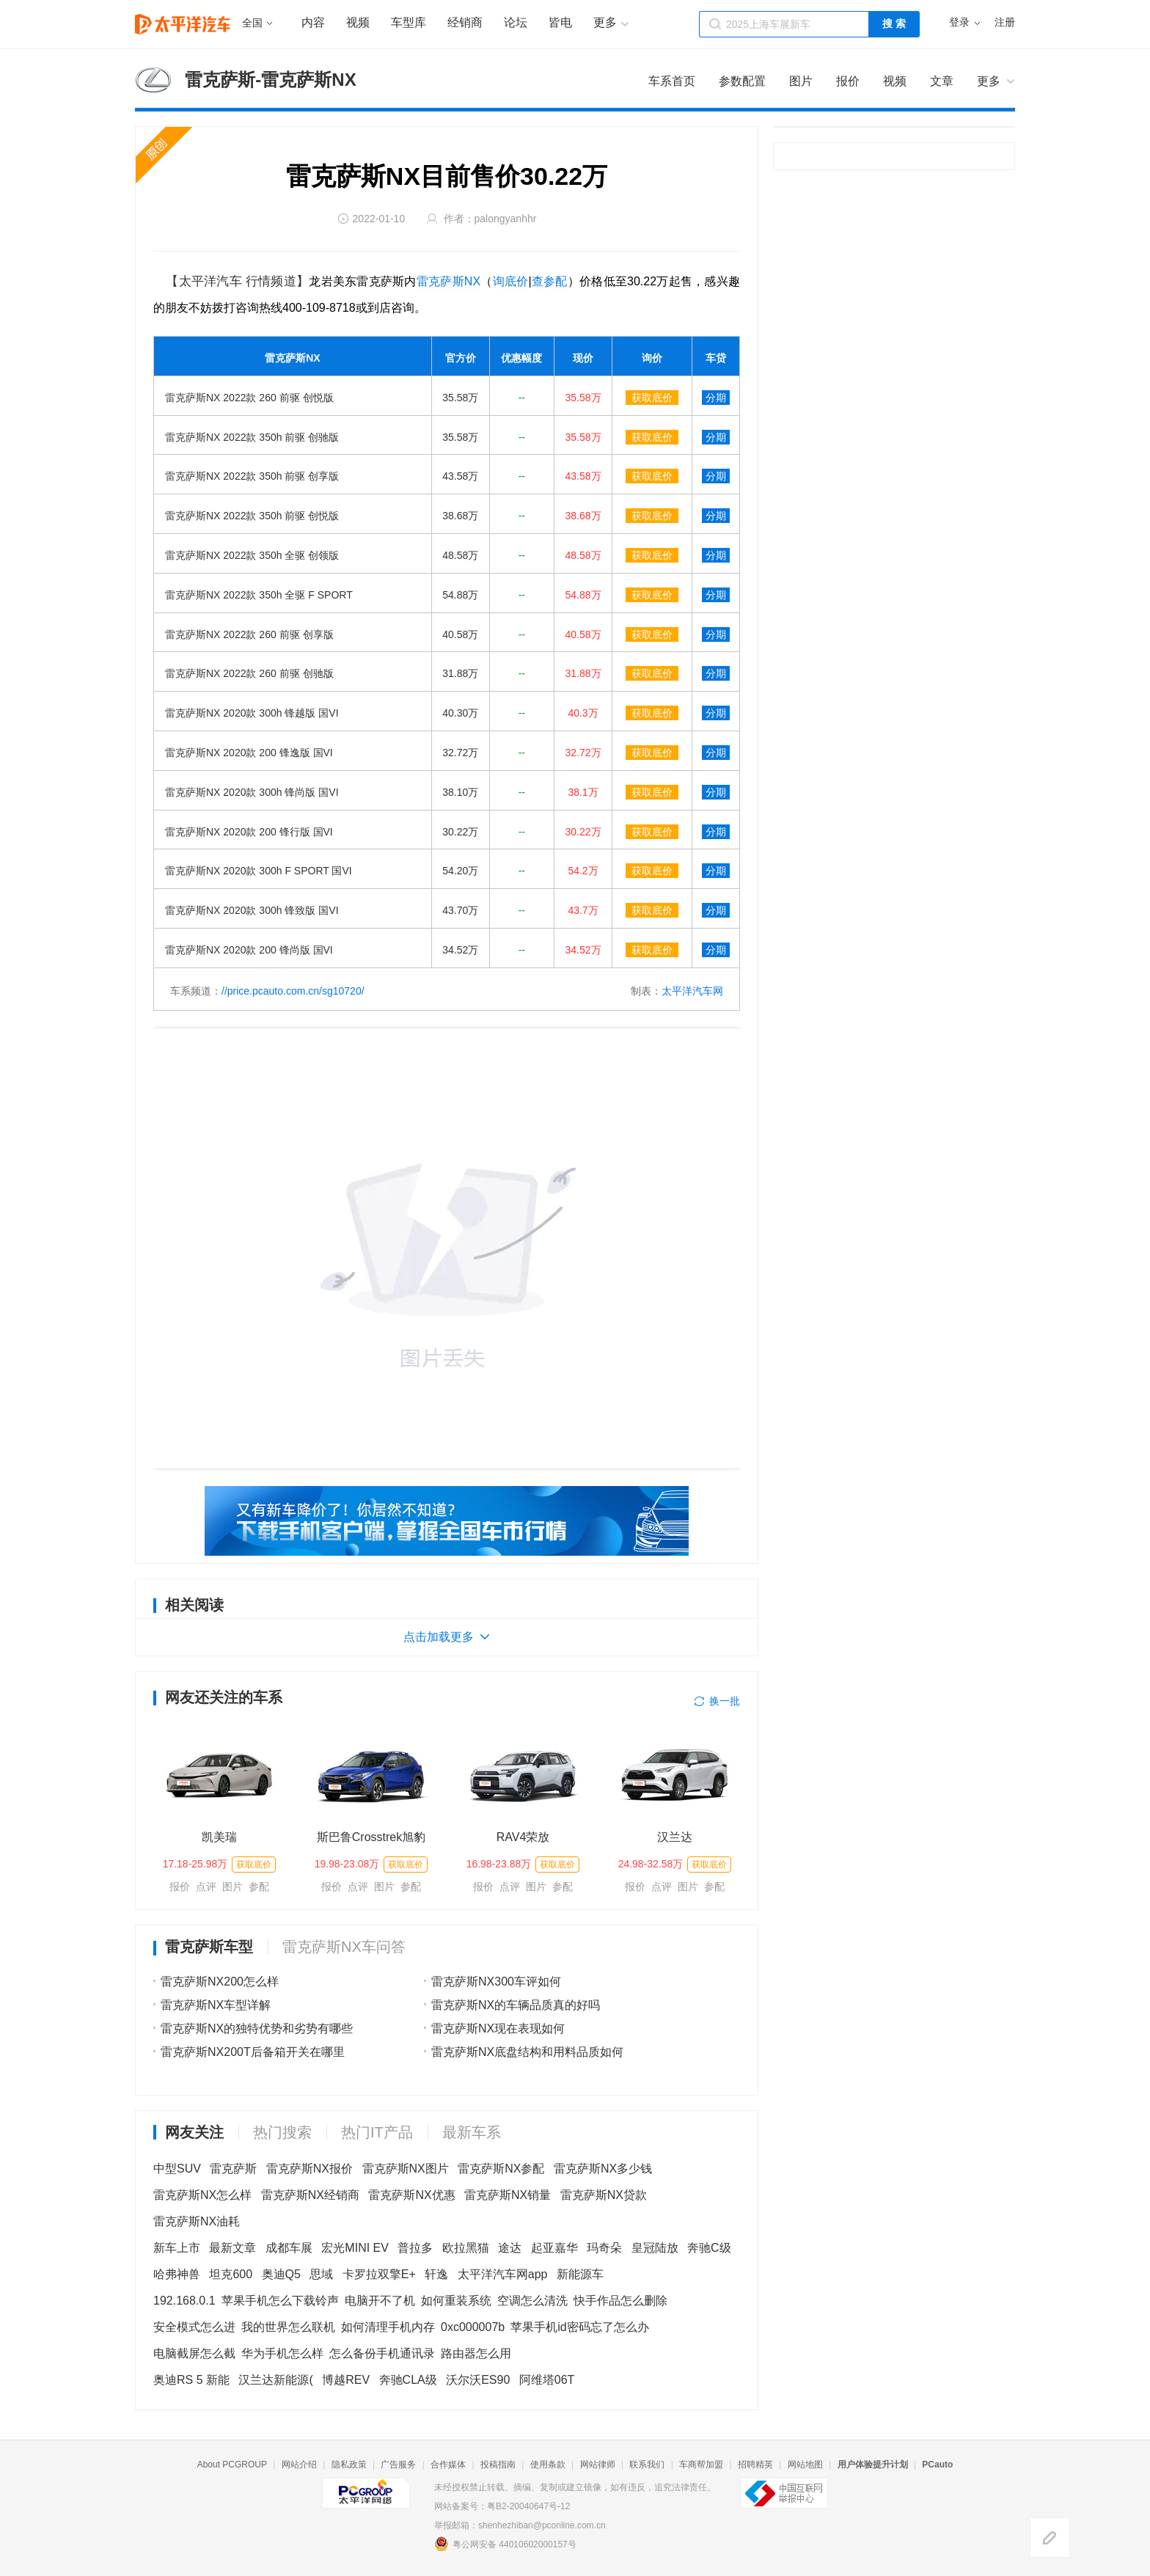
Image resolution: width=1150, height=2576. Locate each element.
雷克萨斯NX (448, 281)
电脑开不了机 (380, 2300)
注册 (1005, 22)
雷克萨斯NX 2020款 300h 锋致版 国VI (252, 910)
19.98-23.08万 (347, 1864)
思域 (321, 2274)
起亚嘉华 (554, 2248)
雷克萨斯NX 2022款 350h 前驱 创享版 (252, 476)
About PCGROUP (232, 2464)
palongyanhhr (506, 218)
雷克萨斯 (233, 2168)
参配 (259, 1886)
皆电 (560, 22)
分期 (716, 397)
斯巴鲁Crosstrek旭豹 (371, 1837)
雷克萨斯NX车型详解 (216, 2005)
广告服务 (398, 2464)
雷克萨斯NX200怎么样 (220, 1981)
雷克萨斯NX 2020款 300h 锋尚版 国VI (252, 792)
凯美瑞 (219, 1837)
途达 (509, 2248)
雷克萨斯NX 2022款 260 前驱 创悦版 (249, 397)
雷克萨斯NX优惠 (411, 2195)
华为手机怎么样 (282, 2353)
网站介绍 (299, 2464)
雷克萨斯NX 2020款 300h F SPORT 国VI (258, 871)
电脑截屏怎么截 (194, 2353)
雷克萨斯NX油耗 (196, 2221)
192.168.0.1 (184, 2300)
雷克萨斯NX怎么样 (202, 2195)
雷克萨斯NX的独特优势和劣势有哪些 (257, 2028)
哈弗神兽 (176, 2274)
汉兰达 (674, 1837)
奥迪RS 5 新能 (191, 2380)
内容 (313, 22)
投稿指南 (498, 2464)
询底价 (511, 281)
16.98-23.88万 (499, 1864)
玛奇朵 (604, 2248)
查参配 (550, 281)
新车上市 (176, 2248)
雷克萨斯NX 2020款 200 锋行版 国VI (249, 832)
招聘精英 (755, 2464)
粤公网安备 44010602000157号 (505, 2543)
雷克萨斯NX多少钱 (603, 2168)
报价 (179, 1886)
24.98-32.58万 (651, 1864)
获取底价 (652, 397)
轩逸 (436, 2274)
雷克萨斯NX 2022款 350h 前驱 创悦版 (252, 516)
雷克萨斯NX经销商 (310, 2195)
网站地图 (805, 2464)
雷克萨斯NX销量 (507, 2195)
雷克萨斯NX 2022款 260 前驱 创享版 (249, 634)
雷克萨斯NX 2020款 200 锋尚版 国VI (249, 950)
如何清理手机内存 (388, 2327)
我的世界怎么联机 (288, 2327)
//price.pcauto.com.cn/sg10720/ (293, 991)
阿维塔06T (547, 2380)
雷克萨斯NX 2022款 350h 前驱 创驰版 (252, 437)
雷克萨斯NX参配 (501, 2168)
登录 (959, 22)
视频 (358, 22)
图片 (232, 1886)
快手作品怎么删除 (620, 2300)
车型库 (408, 22)
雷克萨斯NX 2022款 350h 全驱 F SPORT (259, 595)
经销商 (465, 22)
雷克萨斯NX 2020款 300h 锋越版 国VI (252, 713)
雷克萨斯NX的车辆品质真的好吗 (515, 2005)
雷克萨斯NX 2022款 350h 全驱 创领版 (252, 555)
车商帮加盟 (701, 2464)
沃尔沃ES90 (478, 2380)
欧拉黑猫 (465, 2248)
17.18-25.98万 (195, 1864)
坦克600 (230, 2274)
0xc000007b (473, 2327)
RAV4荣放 (523, 1837)
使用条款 (547, 2464)
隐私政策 (349, 2464)
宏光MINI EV (355, 2248)
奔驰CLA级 (408, 2380)
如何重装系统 (456, 2300)
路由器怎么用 (476, 2353)
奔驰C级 (709, 2248)
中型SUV (177, 2168)
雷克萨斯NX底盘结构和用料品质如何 (527, 2052)
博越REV (346, 2380)
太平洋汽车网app (503, 2274)
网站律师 (597, 2464)
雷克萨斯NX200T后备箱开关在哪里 (253, 2052)
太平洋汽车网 (692, 991)
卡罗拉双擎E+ (379, 2274)
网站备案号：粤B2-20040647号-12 (502, 2506)
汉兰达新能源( (275, 2380)
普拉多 (415, 2248)
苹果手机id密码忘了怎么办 (579, 2327)
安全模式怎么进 (194, 2327)
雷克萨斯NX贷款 (603, 2195)
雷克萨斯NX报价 (309, 2168)
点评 (206, 1886)
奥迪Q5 (281, 2274)
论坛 (515, 22)
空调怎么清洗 (532, 2300)
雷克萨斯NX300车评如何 (496, 1981)
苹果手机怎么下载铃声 (280, 2300)
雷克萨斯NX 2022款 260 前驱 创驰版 (249, 673)
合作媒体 (448, 2464)
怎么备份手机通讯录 (382, 2353)
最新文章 (232, 2248)
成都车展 (288, 2248)
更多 (988, 81)
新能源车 (580, 2274)
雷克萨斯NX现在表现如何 (498, 2028)
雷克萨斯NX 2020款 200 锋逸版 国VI (249, 752)
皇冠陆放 (654, 2248)
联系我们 (646, 2464)
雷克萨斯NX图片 (405, 2168)
